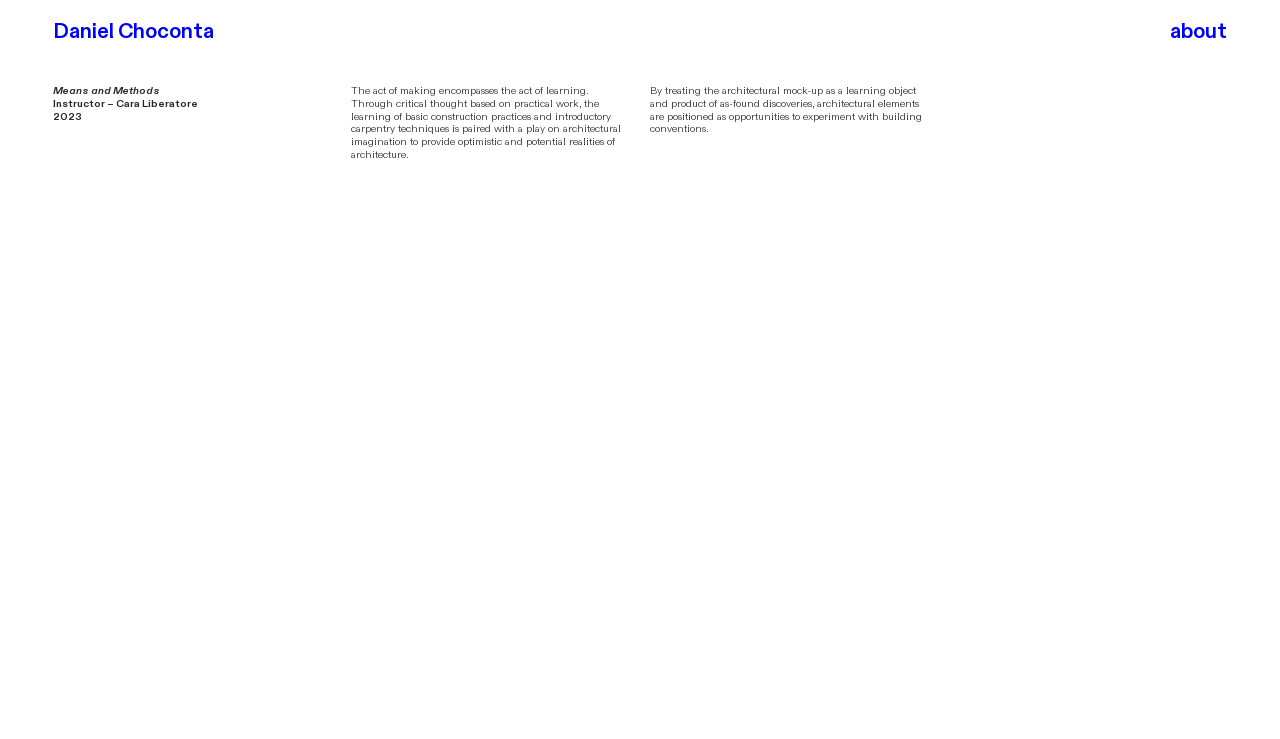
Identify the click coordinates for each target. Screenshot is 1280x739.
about (1198, 31)
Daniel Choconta (133, 31)
